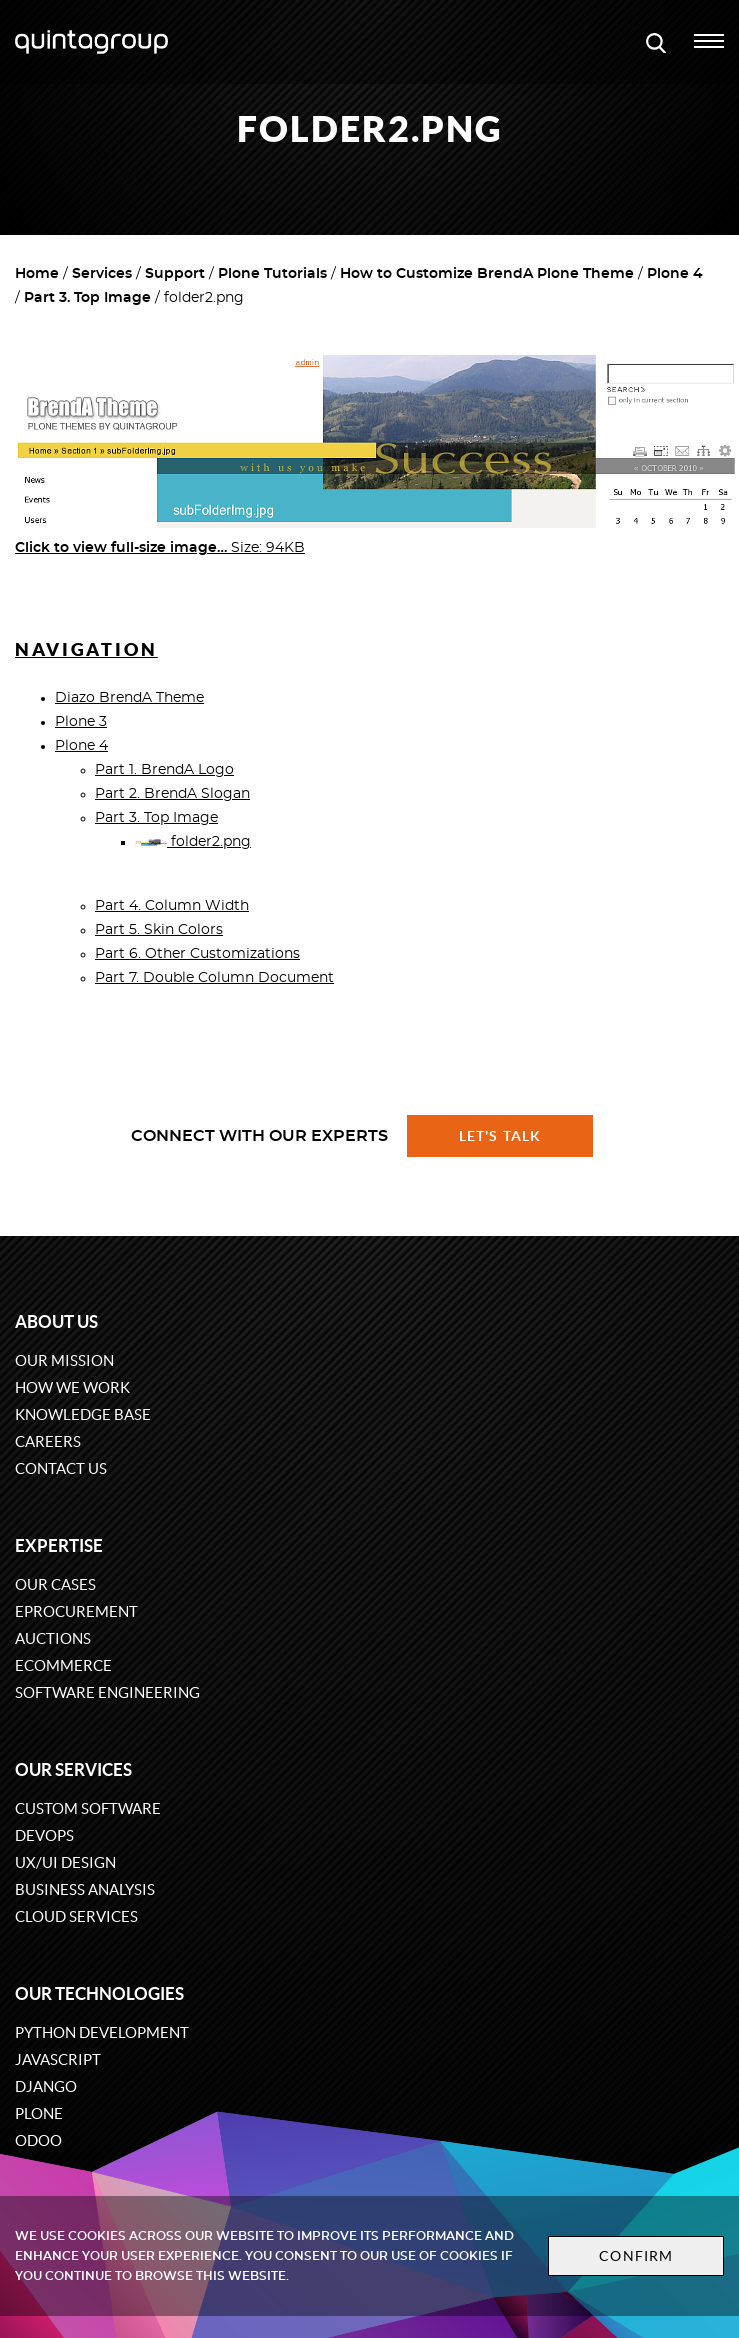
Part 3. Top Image (87, 298)
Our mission (64, 1360)
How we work (72, 1387)
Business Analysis (85, 1889)
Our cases (55, 1584)
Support (175, 274)
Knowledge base (83, 1414)
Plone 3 (81, 722)
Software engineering (107, 1692)
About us (56, 1321)
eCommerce (63, 1665)
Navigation (86, 649)
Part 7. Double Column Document (214, 978)
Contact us (61, 1468)
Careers (48, 1441)
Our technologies (99, 1993)
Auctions (53, 1638)
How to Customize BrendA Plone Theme (487, 274)
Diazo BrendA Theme (129, 698)
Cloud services (76, 1916)
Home (37, 274)
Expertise (59, 1545)
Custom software (88, 1808)
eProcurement (76, 1611)
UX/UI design (65, 1862)
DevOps (44, 1835)
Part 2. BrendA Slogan (172, 794)
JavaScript (58, 2059)
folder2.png (193, 842)
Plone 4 (675, 274)
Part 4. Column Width (172, 906)
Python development (102, 2032)
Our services (73, 1769)
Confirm (636, 2256)
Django (46, 2086)
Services (102, 274)
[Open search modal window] (656, 42)
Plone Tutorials (272, 274)
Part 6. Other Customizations (197, 954)
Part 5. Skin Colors (159, 930)
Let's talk (500, 1136)
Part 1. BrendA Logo (164, 770)
